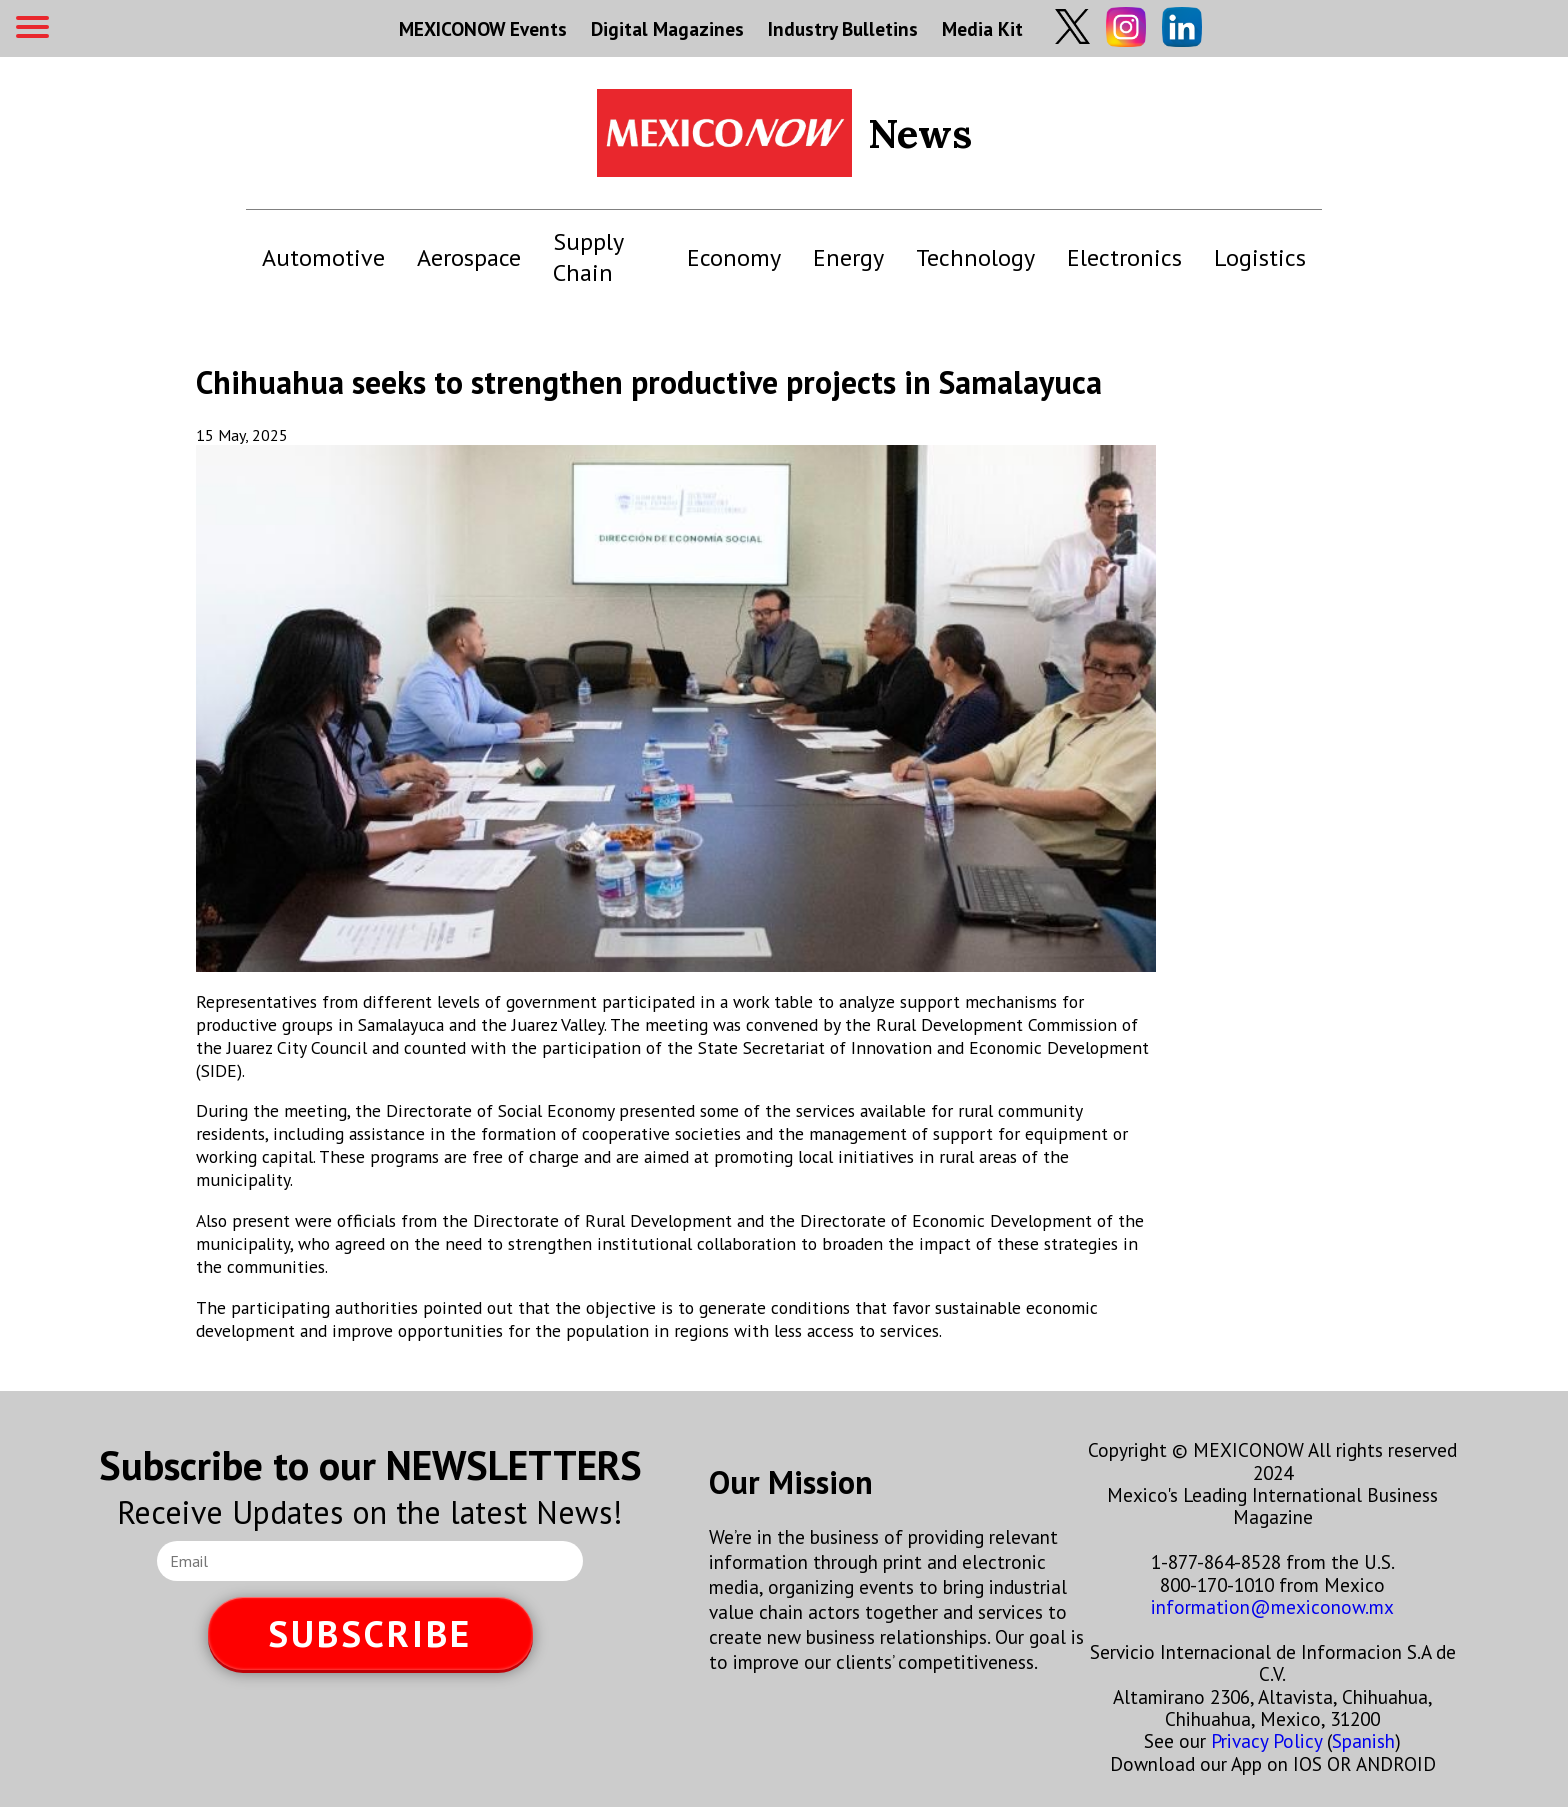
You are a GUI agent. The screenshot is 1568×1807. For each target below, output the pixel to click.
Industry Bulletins (843, 28)
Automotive (323, 257)
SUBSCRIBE (370, 1633)
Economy (734, 257)
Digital (667, 28)
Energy (848, 257)
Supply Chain (588, 257)
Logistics (1260, 257)
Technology (975, 257)
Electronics (1124, 257)
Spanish (1363, 1740)
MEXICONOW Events (483, 28)
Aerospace (469, 257)
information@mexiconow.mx (1272, 1606)
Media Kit (982, 28)
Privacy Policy (1266, 1740)
